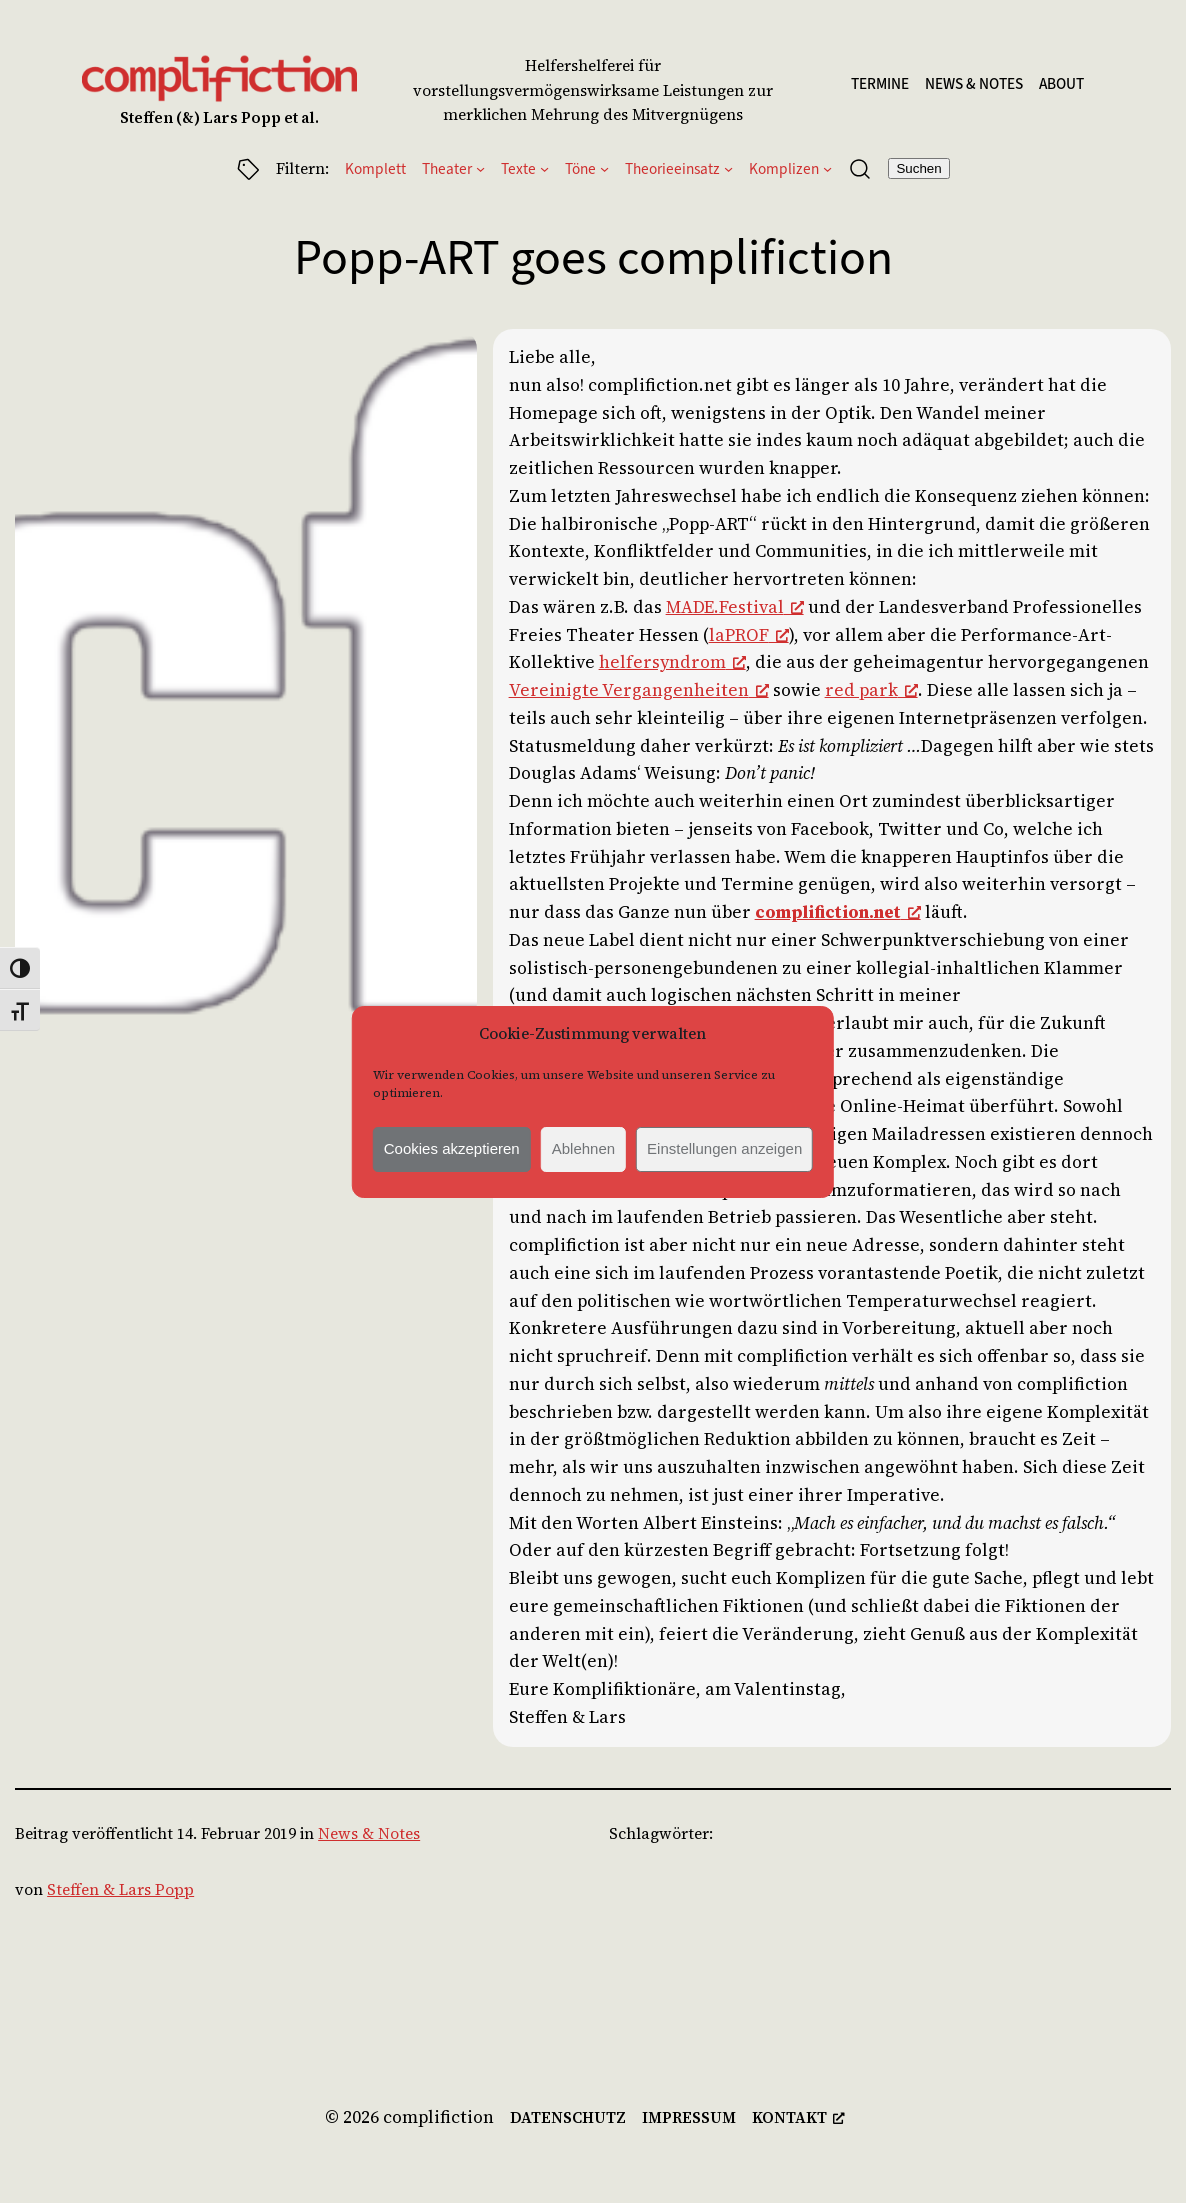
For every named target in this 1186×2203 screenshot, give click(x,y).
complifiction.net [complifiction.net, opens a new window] (838, 912)
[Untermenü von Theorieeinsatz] (728, 168)
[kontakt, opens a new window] (798, 2118)
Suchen (918, 168)
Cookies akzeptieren (452, 1148)
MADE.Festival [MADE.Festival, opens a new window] (735, 607)
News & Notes (369, 1833)
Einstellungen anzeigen (724, 1148)
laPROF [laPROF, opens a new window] (749, 635)
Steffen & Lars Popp (120, 1889)
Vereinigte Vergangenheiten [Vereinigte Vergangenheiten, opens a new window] (639, 690)
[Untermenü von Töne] (604, 168)
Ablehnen (583, 1148)
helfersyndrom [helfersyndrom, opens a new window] (672, 662)
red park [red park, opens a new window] (871, 690)
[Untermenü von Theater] (480, 168)
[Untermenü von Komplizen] (827, 168)
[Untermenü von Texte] (544, 168)
